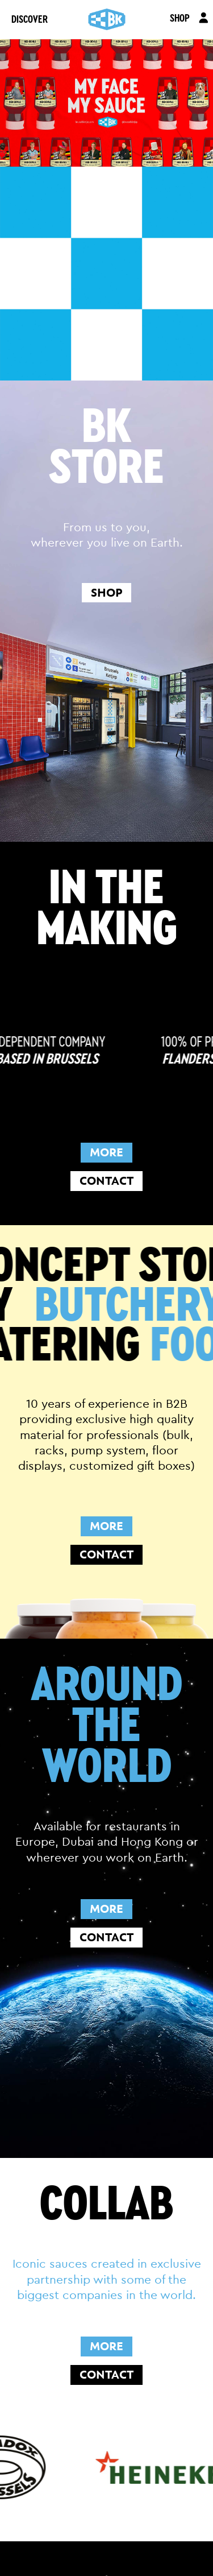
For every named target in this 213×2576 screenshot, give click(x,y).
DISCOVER (29, 19)
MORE (106, 1152)
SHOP (180, 17)
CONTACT (106, 1181)
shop (106, 592)
